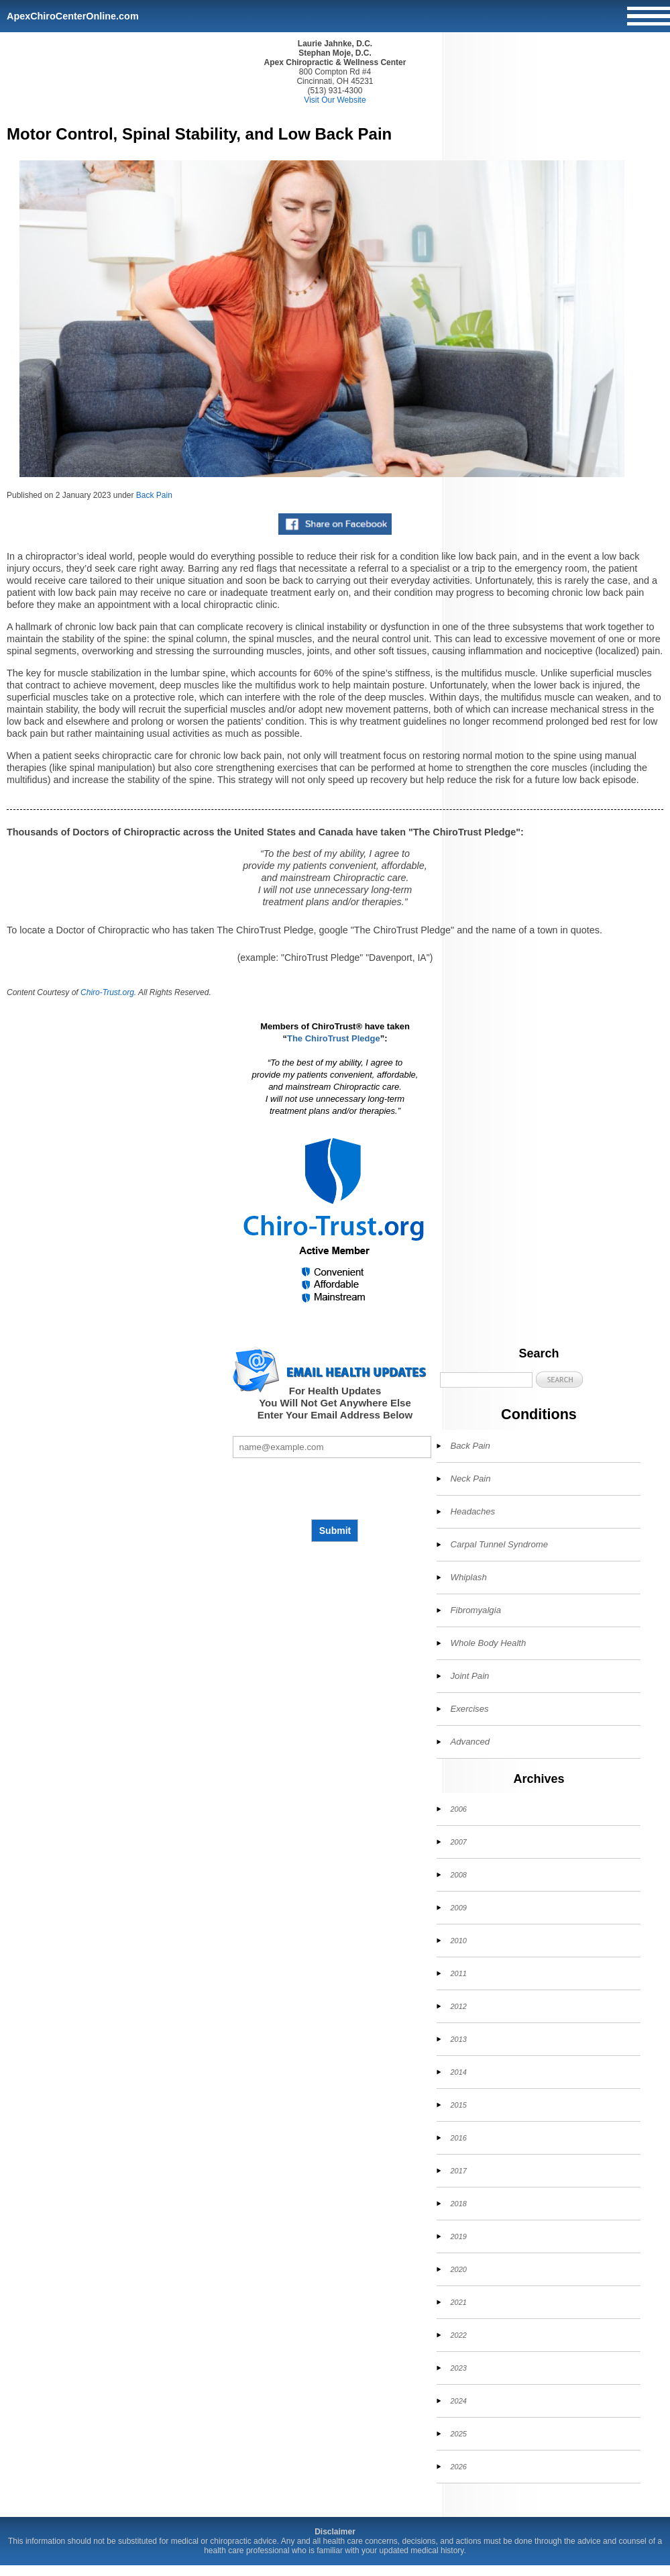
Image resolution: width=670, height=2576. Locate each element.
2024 (458, 2401)
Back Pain (154, 495)
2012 (458, 2006)
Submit (335, 1530)
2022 (458, 2335)
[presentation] (335, 1488)
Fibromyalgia (475, 1610)
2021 (458, 2302)
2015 (458, 2105)
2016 (458, 2138)
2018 (458, 2204)
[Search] (486, 1380)
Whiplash (468, 1577)
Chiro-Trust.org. (108, 992)
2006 (458, 1809)
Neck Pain (470, 1479)
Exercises (469, 1709)
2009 (458, 1908)
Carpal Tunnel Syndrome (499, 1544)
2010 (458, 1941)
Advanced (470, 1742)
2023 (458, 2368)
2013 (458, 2039)
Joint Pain (469, 1676)
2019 (458, 2236)
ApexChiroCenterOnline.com (73, 16)
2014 (458, 2072)
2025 (458, 2434)
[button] (559, 1379)
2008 (458, 1875)
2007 (458, 1842)
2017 (458, 2171)
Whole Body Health (488, 1643)
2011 (458, 1973)
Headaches (472, 1511)
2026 (458, 2467)
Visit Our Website (335, 100)
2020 (458, 2269)
